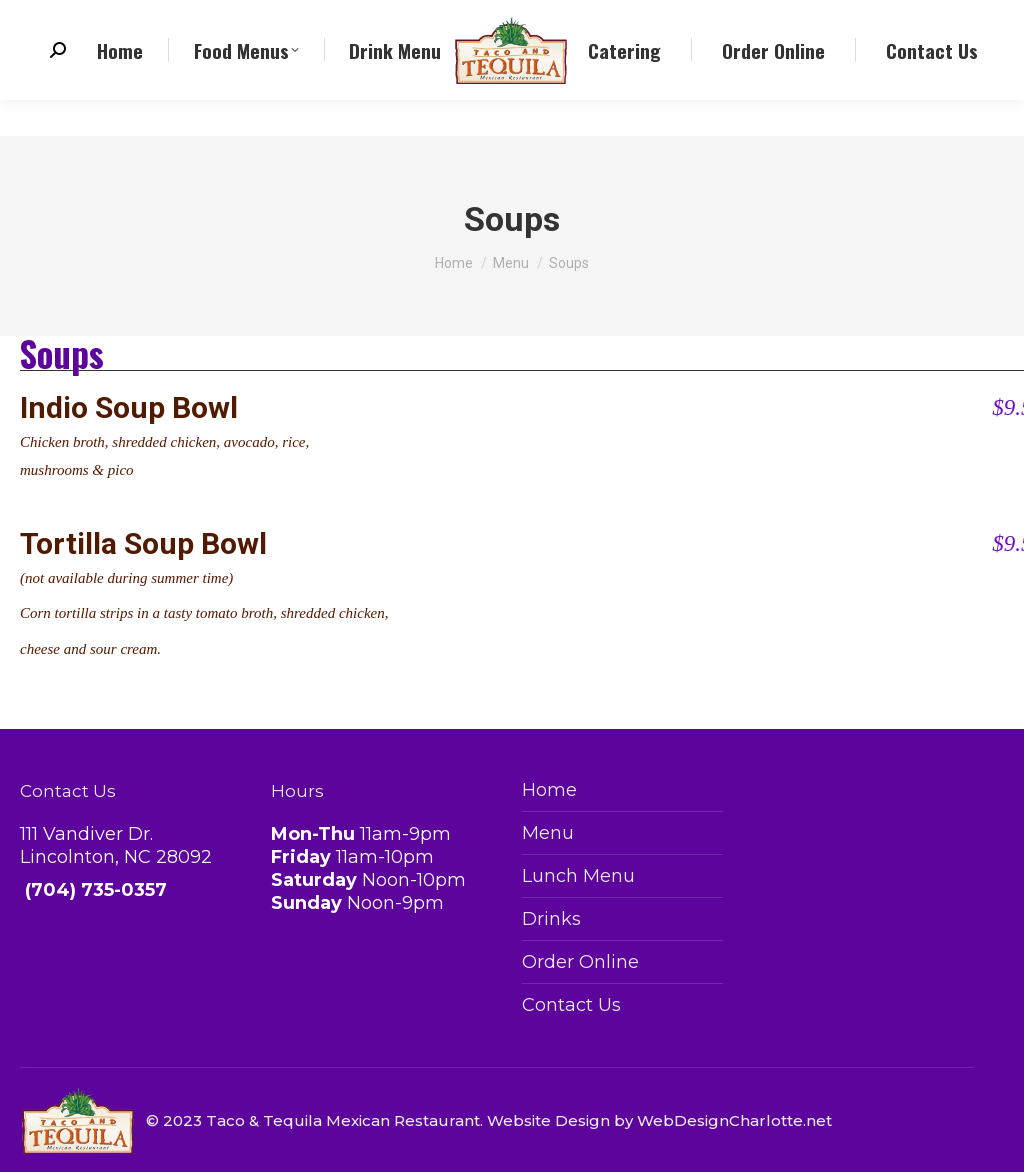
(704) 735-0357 (104, 18)
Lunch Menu (578, 876)
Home (549, 790)
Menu (548, 833)
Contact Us (571, 1005)
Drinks (551, 919)
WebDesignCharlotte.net (734, 1120)
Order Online (580, 962)
